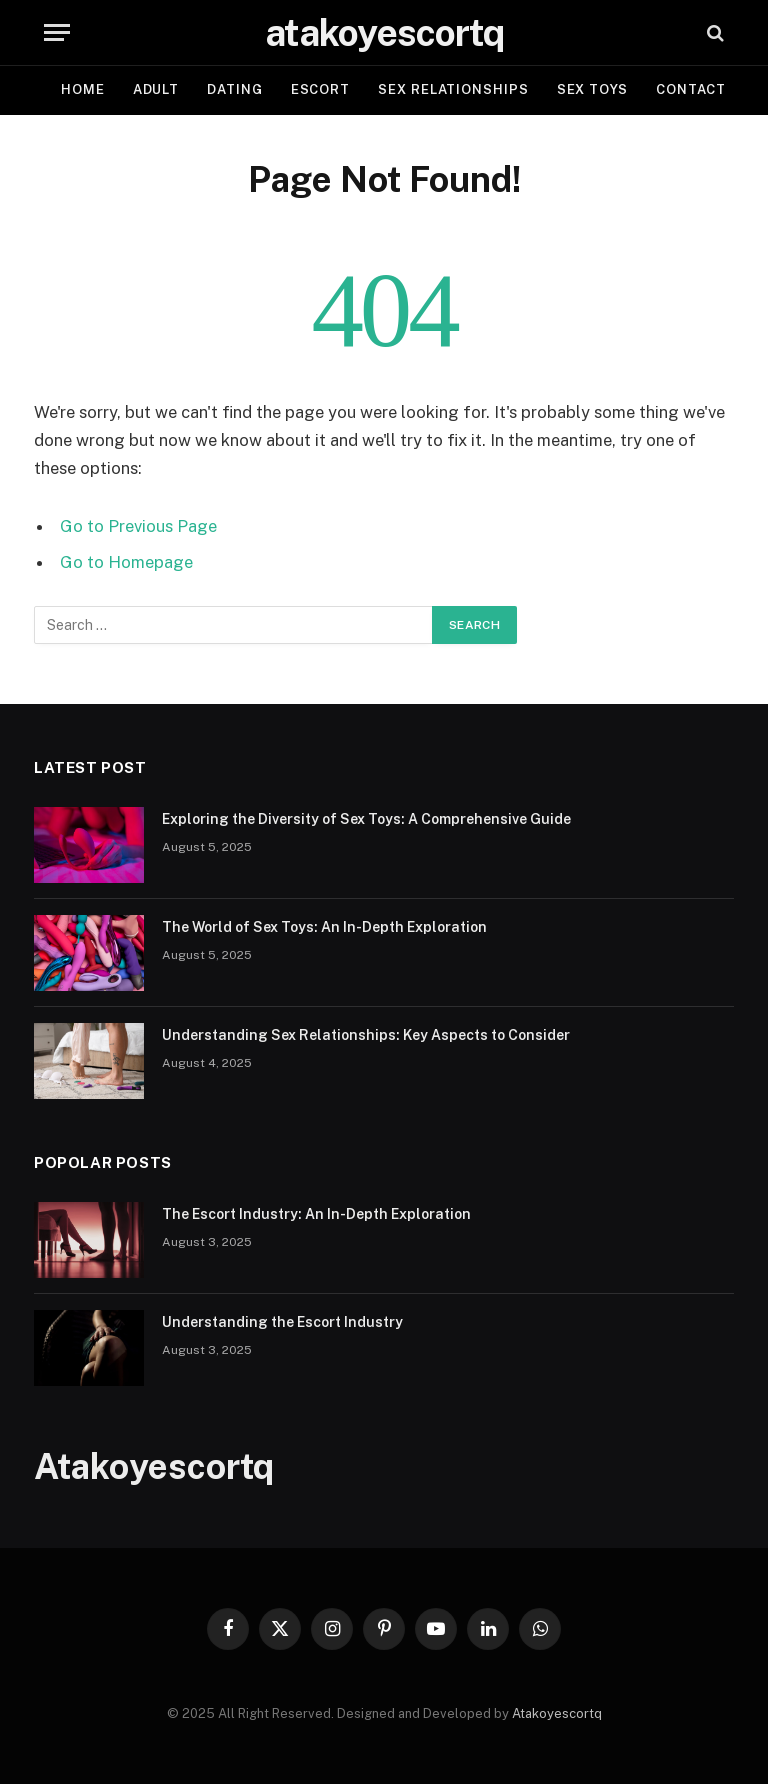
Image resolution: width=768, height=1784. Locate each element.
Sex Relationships (453, 89)
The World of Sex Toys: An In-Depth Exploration (324, 927)
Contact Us (703, 89)
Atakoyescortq (557, 1713)
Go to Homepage (126, 562)
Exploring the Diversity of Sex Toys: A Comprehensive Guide (366, 819)
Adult (156, 89)
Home (83, 89)
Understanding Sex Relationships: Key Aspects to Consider (366, 1035)
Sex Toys (592, 89)
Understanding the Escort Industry (282, 1322)
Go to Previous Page (138, 526)
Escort (320, 89)
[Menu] (57, 32)
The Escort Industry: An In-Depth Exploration (316, 1214)
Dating (234, 89)
